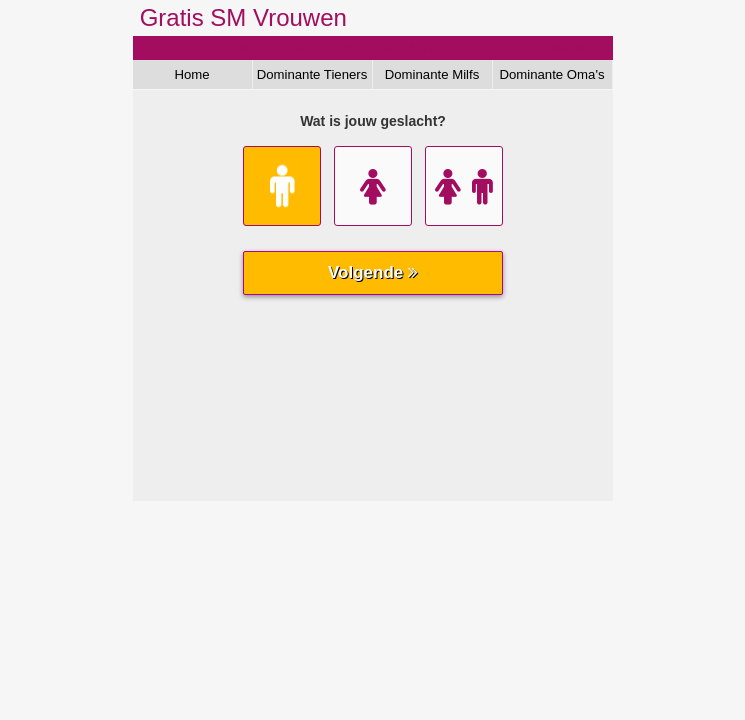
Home (191, 74)
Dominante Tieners (312, 74)
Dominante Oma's (551, 74)
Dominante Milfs (432, 74)
